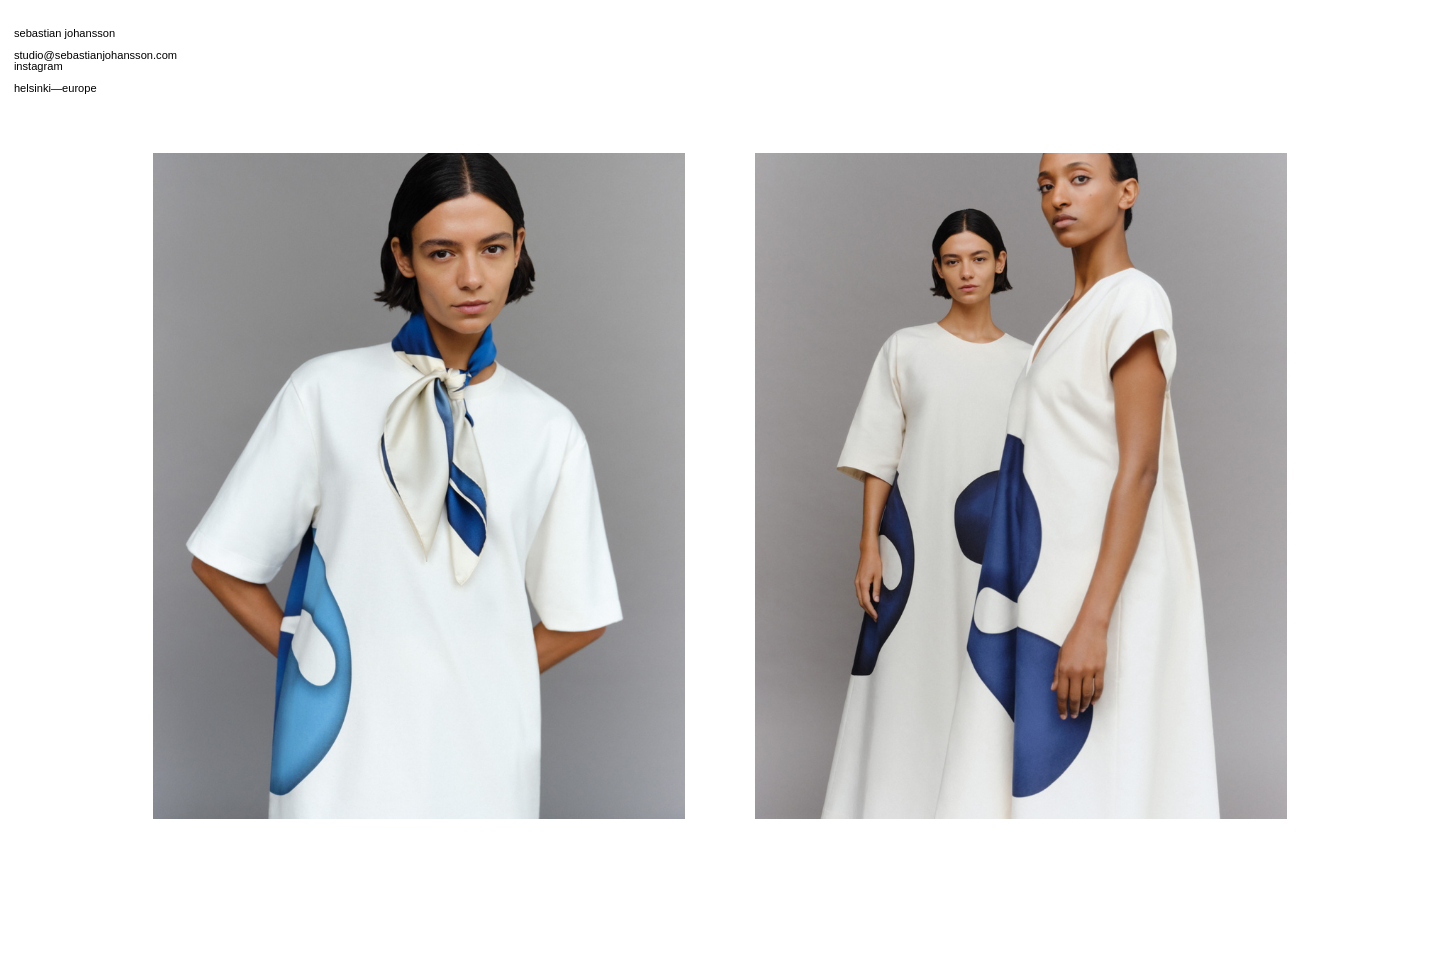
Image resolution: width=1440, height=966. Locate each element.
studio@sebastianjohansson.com (95, 55)
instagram (38, 66)
